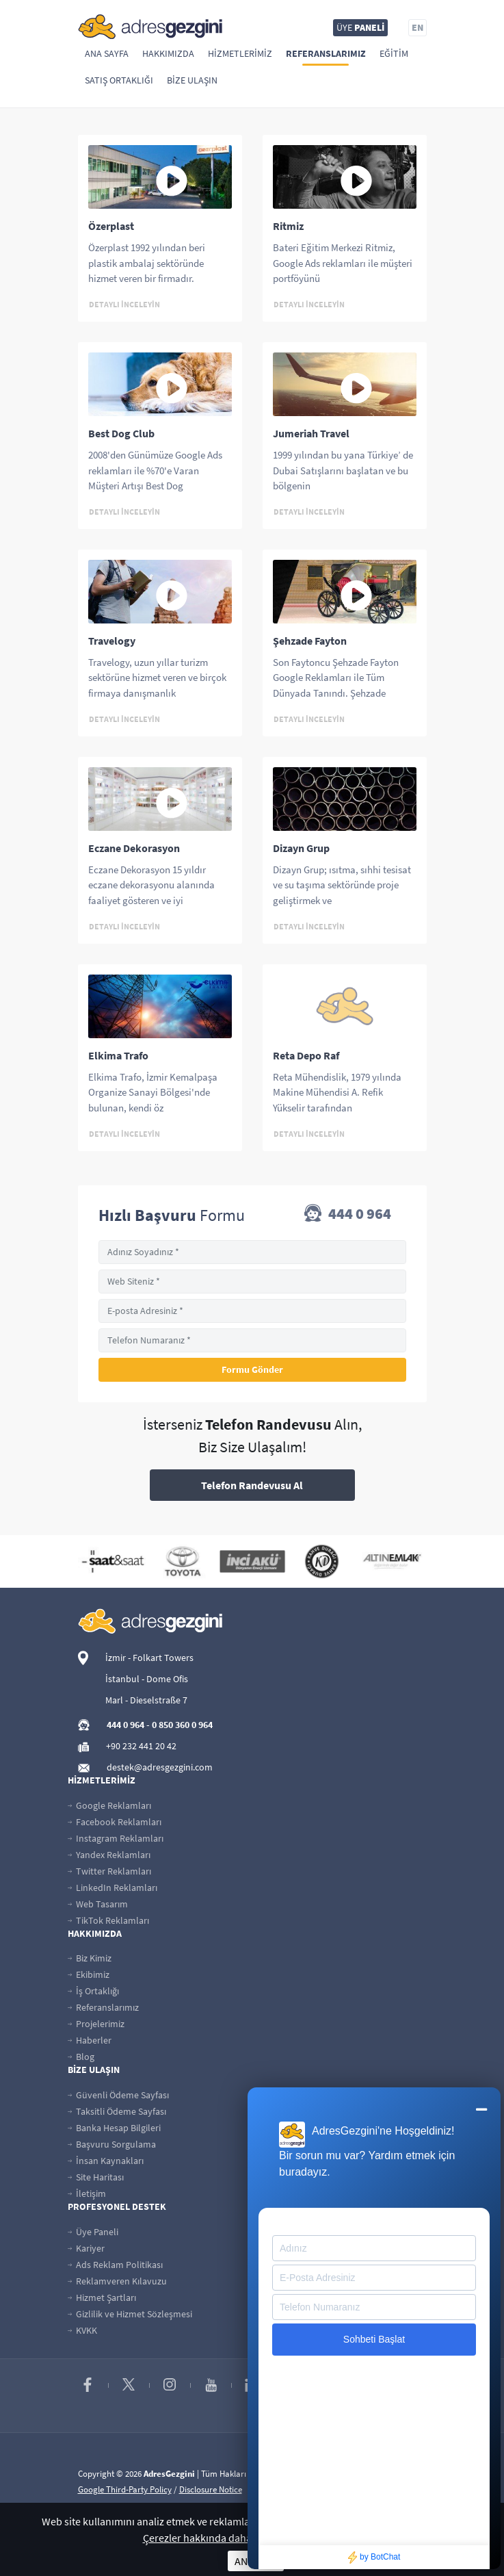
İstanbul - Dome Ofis (146, 1679)
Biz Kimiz (89, 1958)
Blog (81, 2056)
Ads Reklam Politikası (115, 2264)
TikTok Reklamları (108, 1920)
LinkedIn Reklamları (112, 1887)
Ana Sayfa (107, 53)
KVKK (82, 2330)
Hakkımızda (168, 53)
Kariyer (86, 2248)
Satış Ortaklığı (119, 80)
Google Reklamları (109, 1805)
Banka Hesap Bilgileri (114, 2128)
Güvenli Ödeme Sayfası (118, 2095)
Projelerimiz (96, 2024)
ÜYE (360, 27)
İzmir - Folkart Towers (149, 1657)
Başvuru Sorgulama (112, 2144)
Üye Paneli (93, 2232)
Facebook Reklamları (114, 1822)
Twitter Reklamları (109, 1871)
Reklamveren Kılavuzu (117, 2281)
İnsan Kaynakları (106, 2160)
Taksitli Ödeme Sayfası (117, 2111)
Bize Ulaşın (192, 80)
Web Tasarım (98, 1904)
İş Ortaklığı (93, 1991)
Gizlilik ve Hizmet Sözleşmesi (130, 2314)
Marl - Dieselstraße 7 (146, 1700)
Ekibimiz (88, 1974)
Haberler (89, 2040)
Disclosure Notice (210, 2489)
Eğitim (394, 53)
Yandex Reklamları (109, 1855)
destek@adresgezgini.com (160, 1767)
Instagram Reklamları (115, 1838)
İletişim (87, 2193)
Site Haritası (96, 2177)
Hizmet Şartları (102, 2297)
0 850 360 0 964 (182, 1724)
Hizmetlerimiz (240, 53)
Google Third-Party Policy (125, 2489)
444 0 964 (347, 1215)
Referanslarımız (326, 53)
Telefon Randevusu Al (252, 1485)
